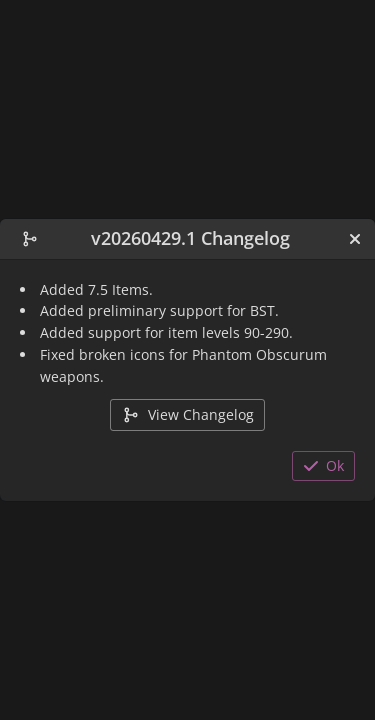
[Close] (355, 239)
